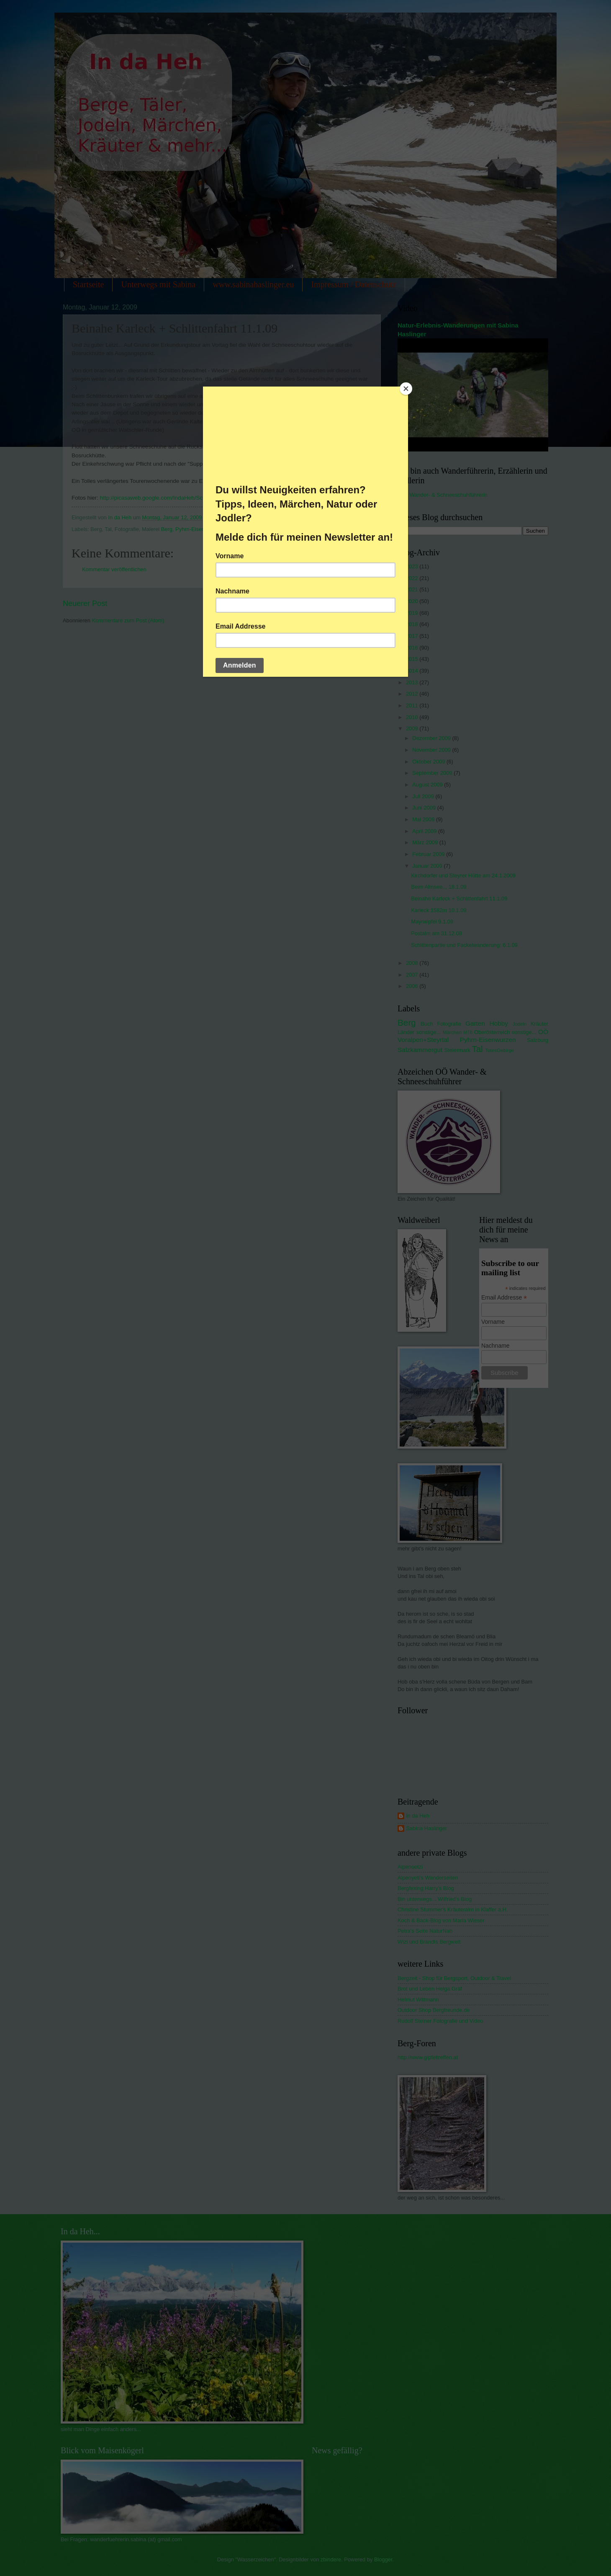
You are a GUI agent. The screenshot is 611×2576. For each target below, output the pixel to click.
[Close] (406, 388)
